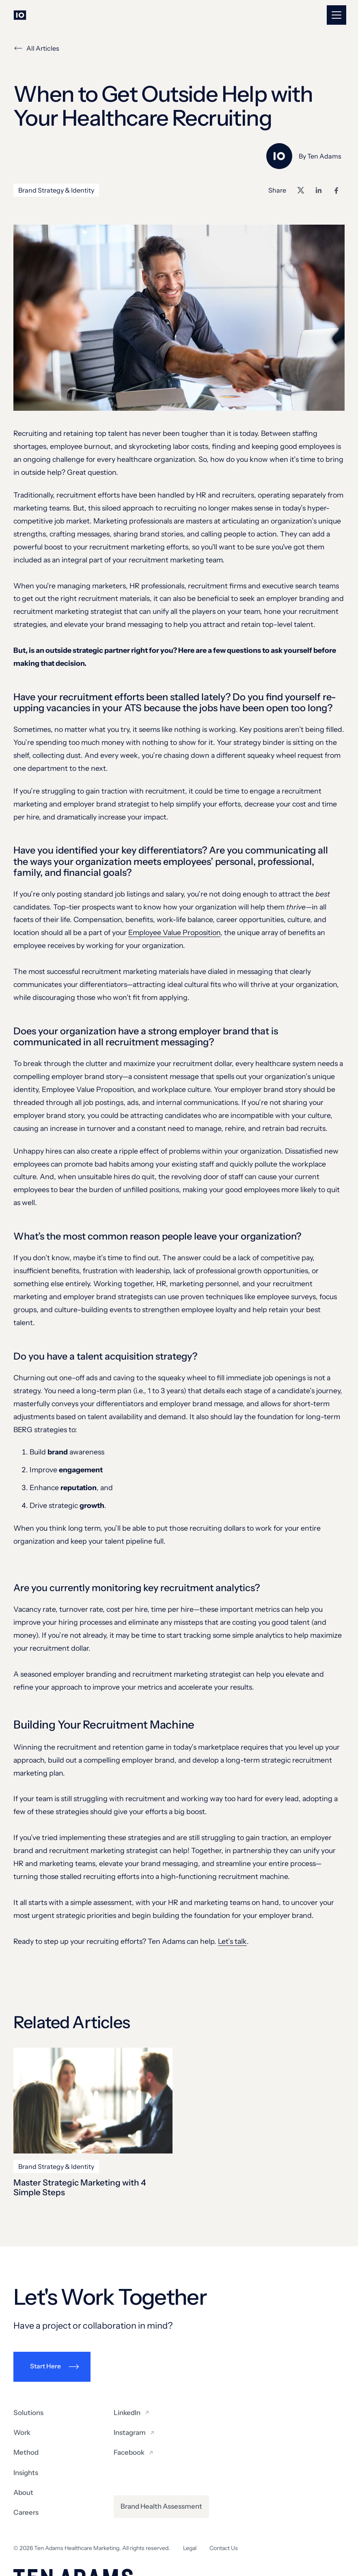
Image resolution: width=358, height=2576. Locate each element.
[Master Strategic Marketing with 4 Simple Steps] (93, 2100)
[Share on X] (301, 190)
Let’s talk (232, 1941)
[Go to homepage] (19, 15)
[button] (336, 15)
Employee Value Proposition (174, 932)
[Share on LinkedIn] (319, 190)
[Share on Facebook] (336, 190)
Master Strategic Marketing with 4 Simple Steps (79, 2187)
